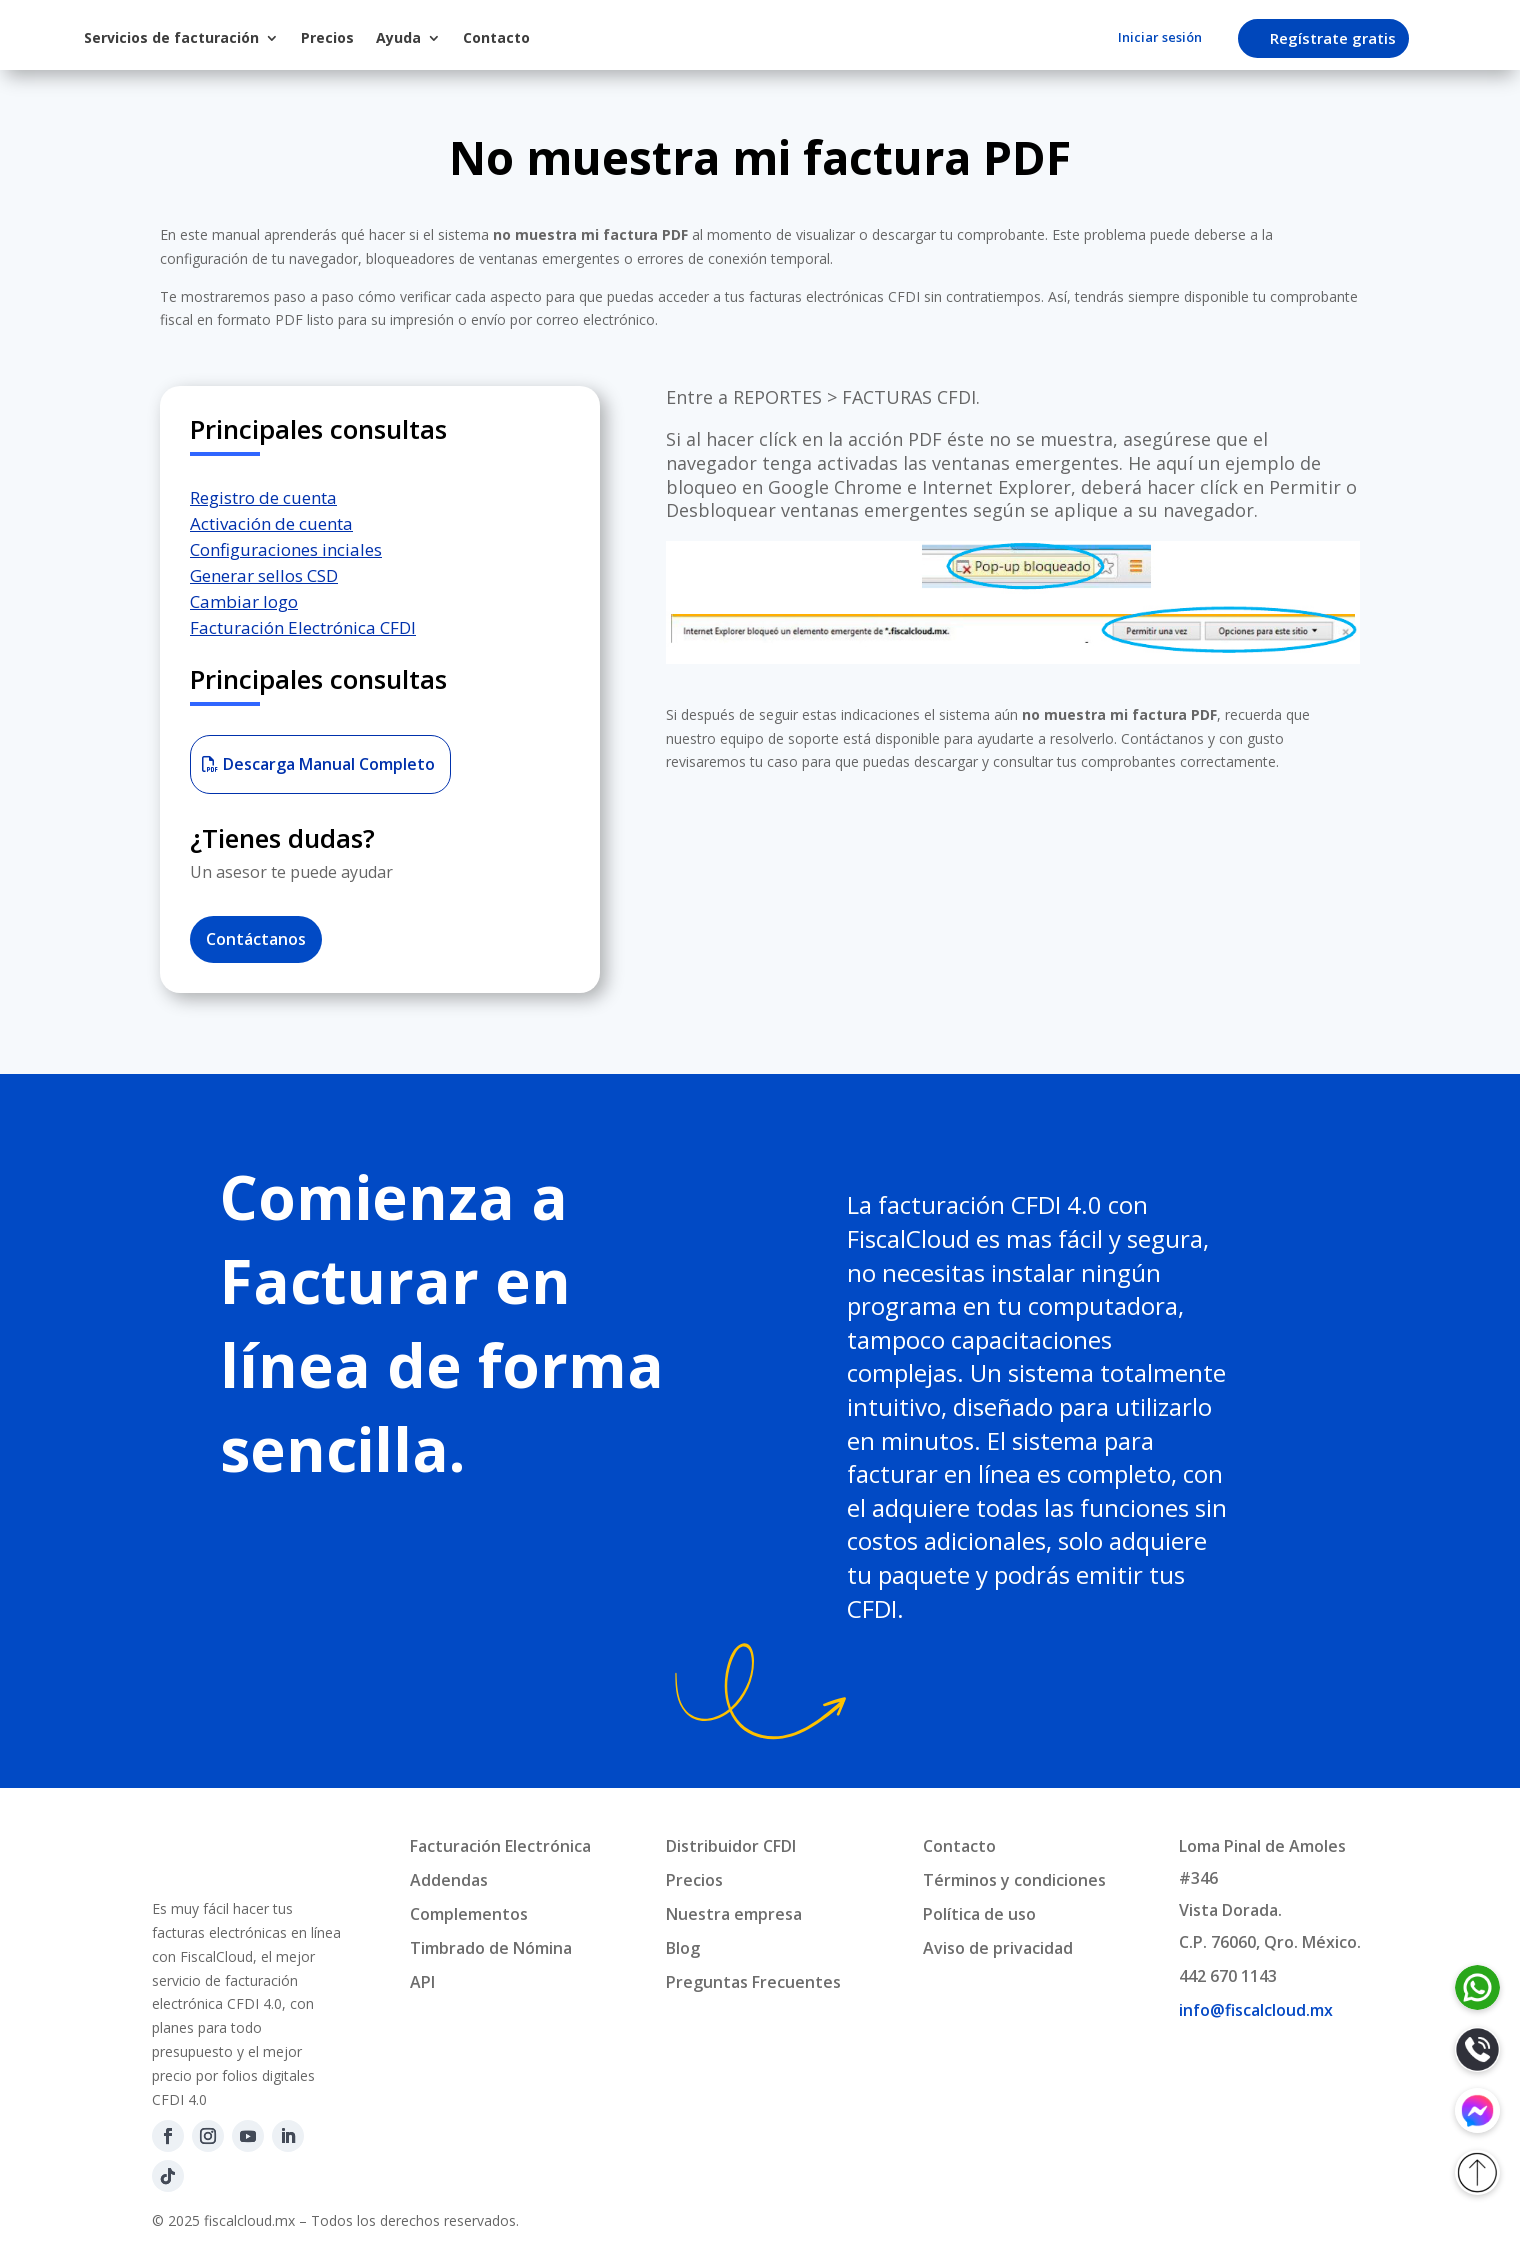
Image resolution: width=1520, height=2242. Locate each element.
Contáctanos (256, 939)
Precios (492, 37)
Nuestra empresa (734, 1914)
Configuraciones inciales (286, 549)
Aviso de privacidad (998, 1948)
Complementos (469, 1914)
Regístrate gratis (1342, 38)
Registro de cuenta (263, 497)
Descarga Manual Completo (329, 764)
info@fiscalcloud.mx (1256, 2010)
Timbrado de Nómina (491, 1948)
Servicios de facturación (336, 37)
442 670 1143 (1228, 1976)
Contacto (661, 37)
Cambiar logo (244, 601)
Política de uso (979, 1914)
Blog (683, 1948)
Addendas (449, 1880)
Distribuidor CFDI (731, 1846)
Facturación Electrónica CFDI (303, 627)
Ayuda (563, 37)
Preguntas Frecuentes (753, 1982)
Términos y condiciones (1014, 1880)
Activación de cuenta (271, 523)
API (422, 1982)
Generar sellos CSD (264, 575)
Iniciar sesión (1160, 38)
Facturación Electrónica (500, 1846)
